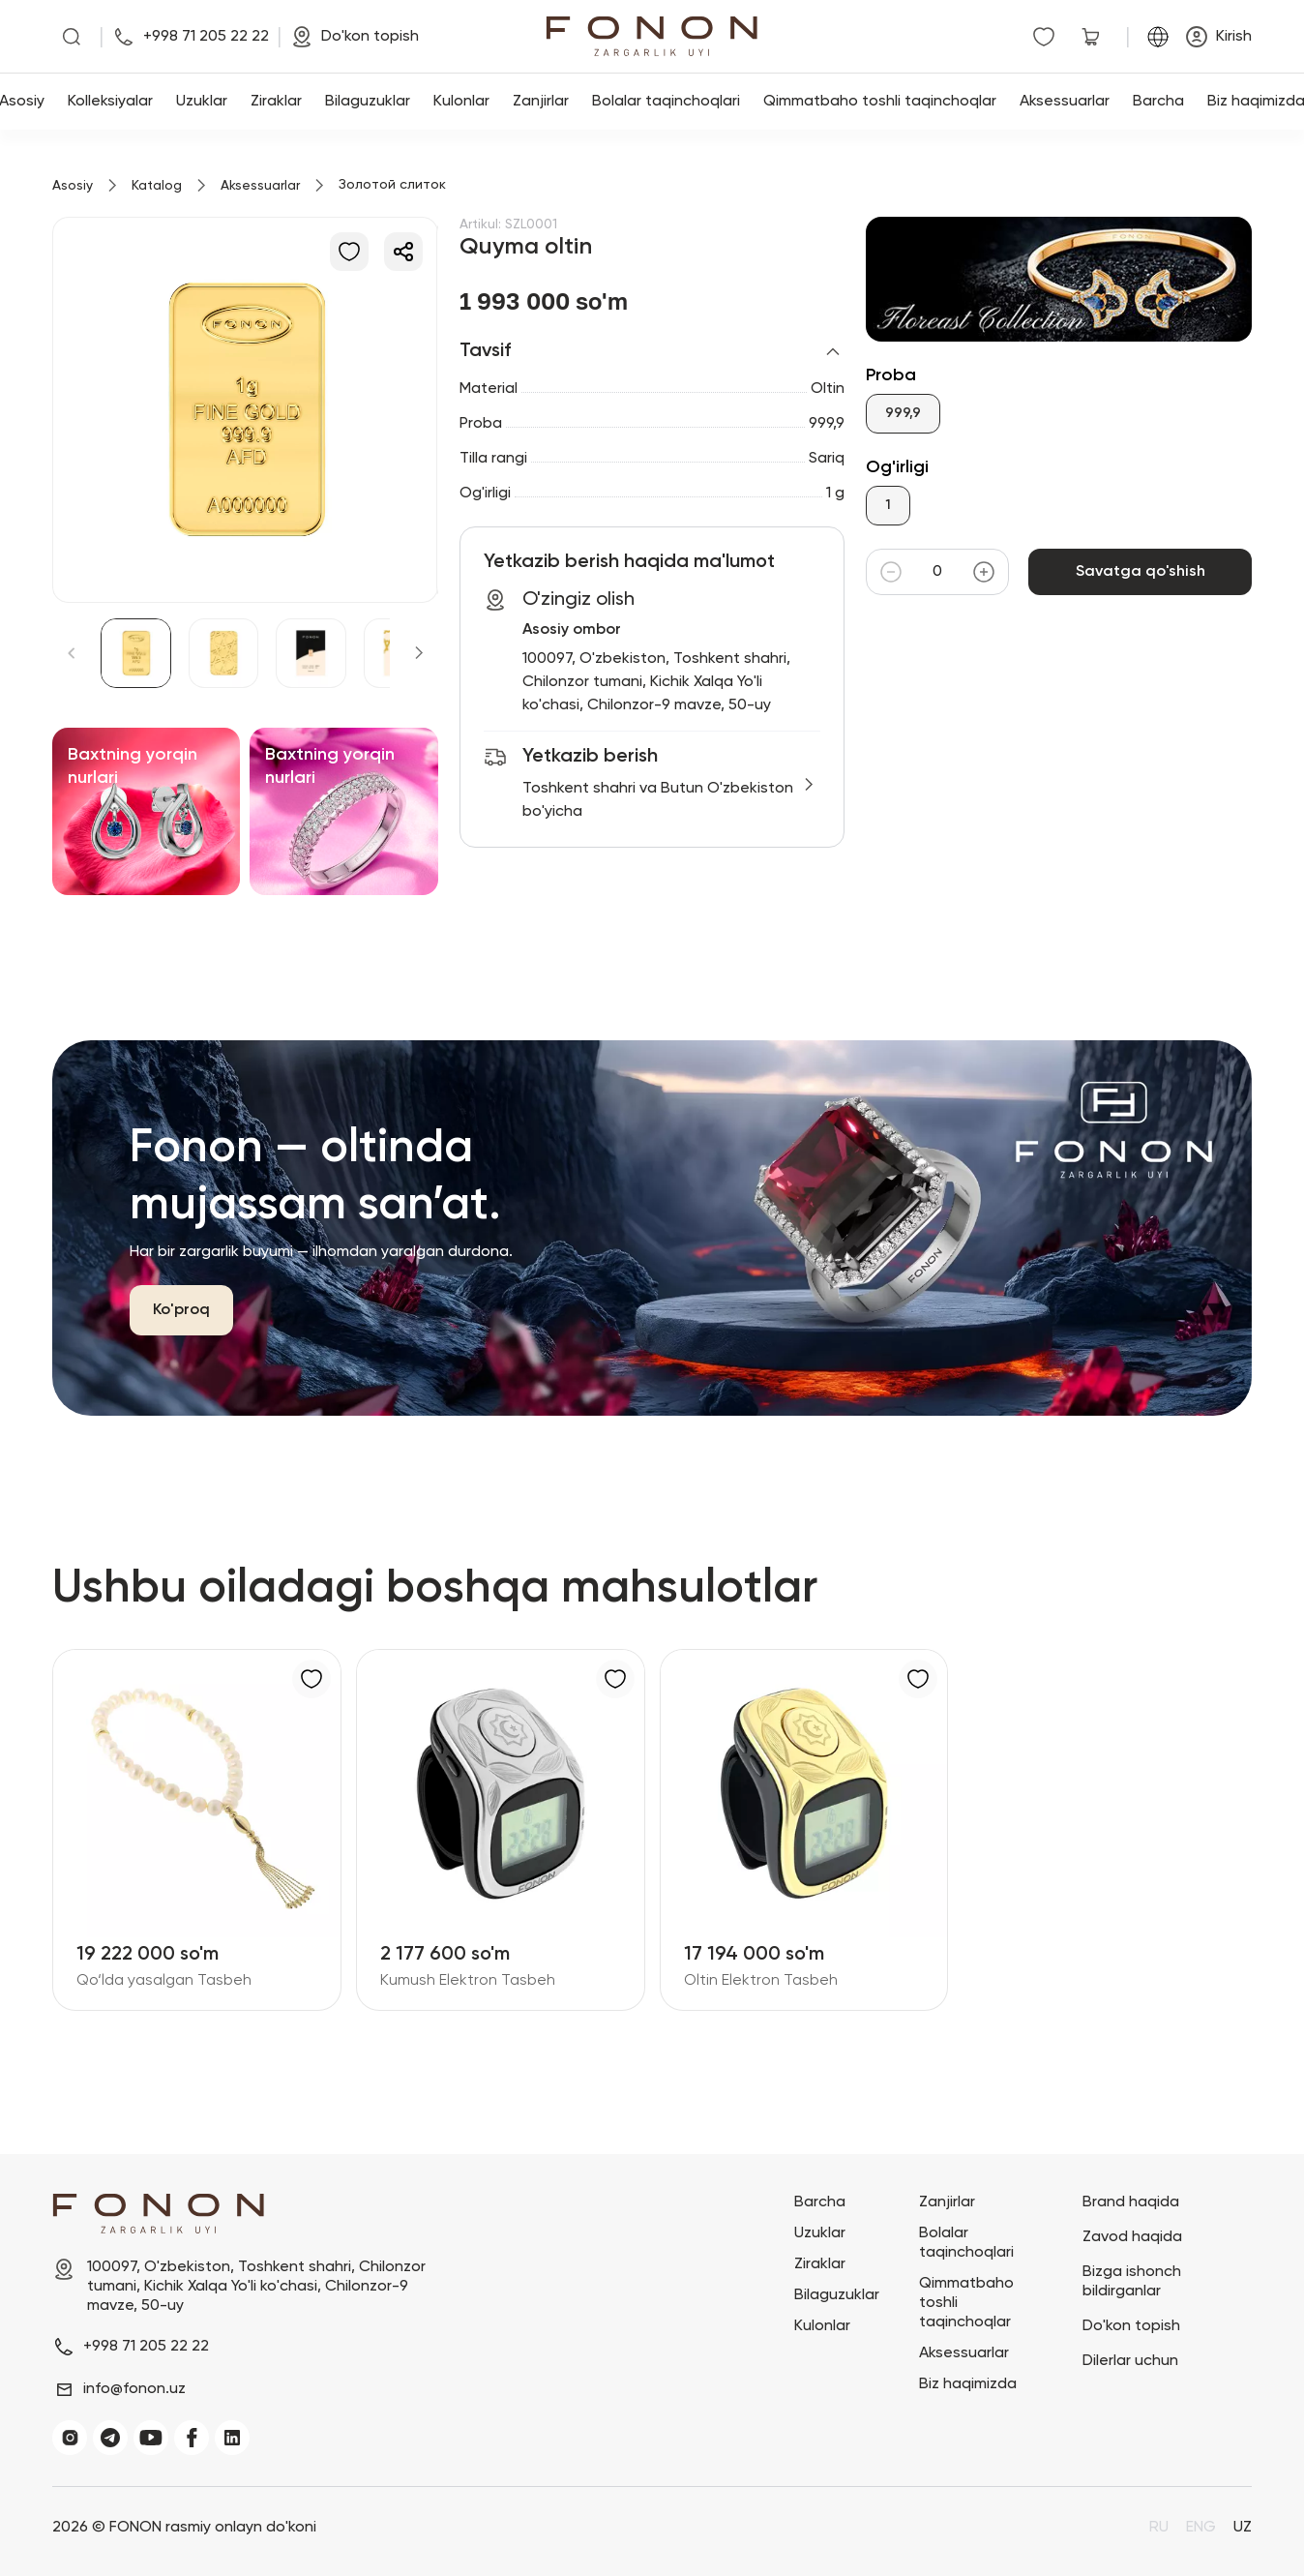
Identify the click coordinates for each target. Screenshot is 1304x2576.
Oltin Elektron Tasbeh (761, 1981)
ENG (1201, 2527)
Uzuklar (201, 101)
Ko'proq (181, 1310)
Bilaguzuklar (367, 101)
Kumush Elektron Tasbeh (467, 1981)
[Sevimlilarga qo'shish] (349, 251)
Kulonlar (461, 101)
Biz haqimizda (968, 2384)
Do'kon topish (1131, 2326)
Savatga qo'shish (1140, 572)
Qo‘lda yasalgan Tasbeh (164, 1981)
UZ (1242, 2527)
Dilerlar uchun (1130, 2361)
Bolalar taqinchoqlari (666, 101)
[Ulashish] (403, 251)
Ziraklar (276, 101)
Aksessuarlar (1065, 101)
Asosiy (72, 186)
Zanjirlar (541, 101)
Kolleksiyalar (110, 101)
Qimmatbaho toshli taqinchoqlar (879, 101)
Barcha (1158, 101)
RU (1159, 2527)
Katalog (157, 186)
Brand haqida (1130, 2202)
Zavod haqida (1132, 2237)
